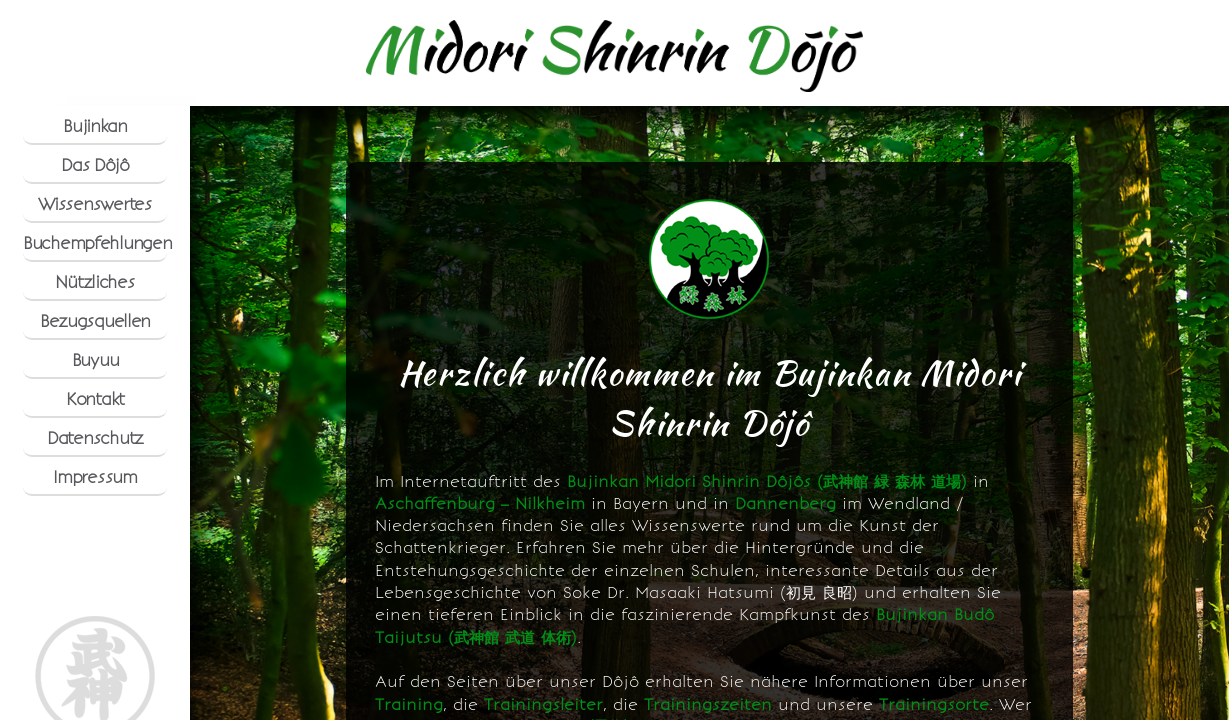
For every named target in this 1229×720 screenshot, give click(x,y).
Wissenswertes (94, 204)
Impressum (94, 477)
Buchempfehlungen (95, 243)
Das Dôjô (95, 165)
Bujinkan (95, 126)
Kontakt (95, 399)
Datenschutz (95, 438)
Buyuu (95, 360)
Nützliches (94, 282)
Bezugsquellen (95, 321)
